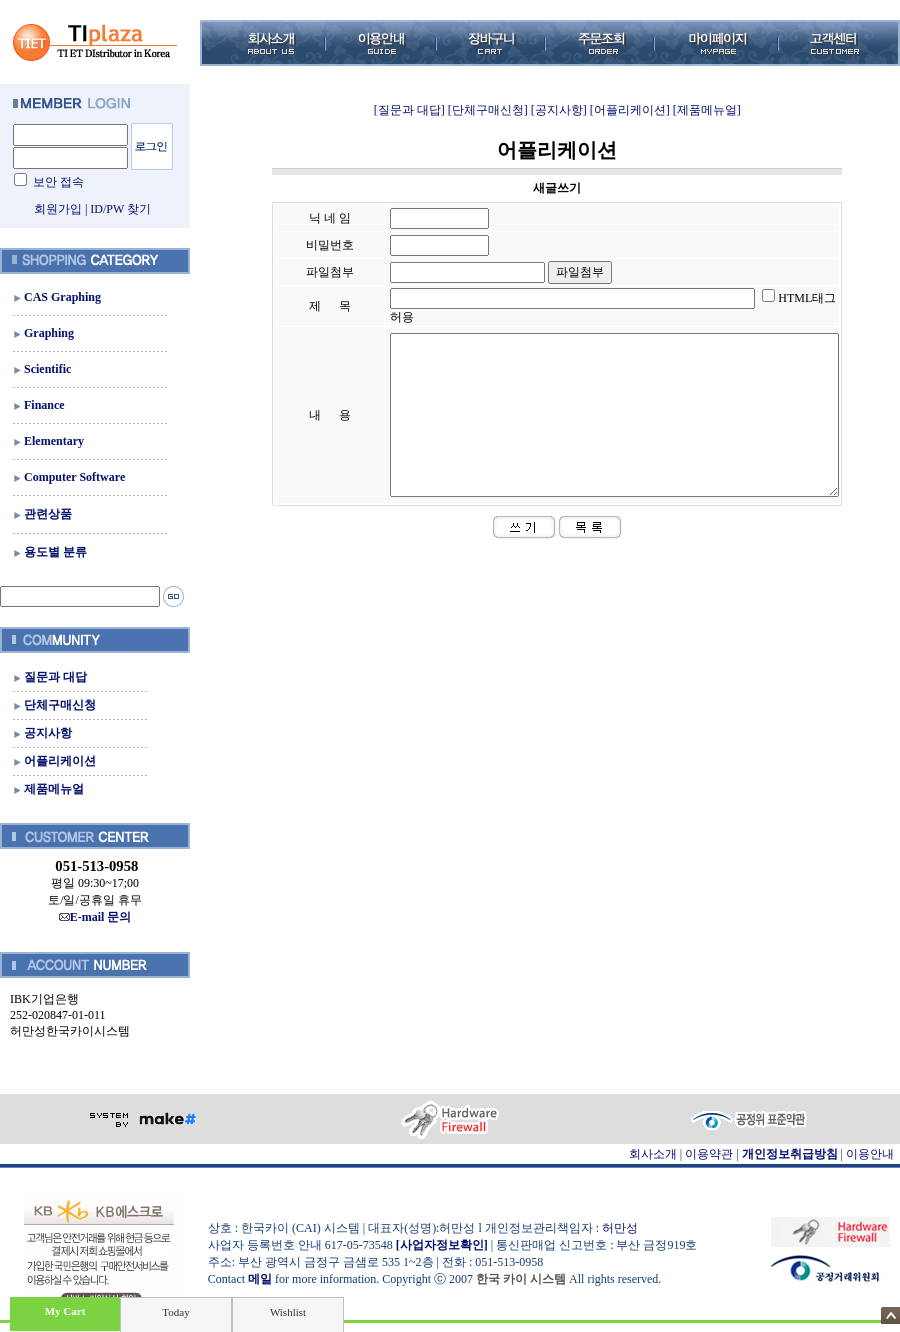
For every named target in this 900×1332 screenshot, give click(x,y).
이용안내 (870, 1154)
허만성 (620, 1228)
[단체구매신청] (488, 110)
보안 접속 (58, 182)
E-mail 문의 (95, 917)
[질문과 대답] (409, 110)
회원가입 (58, 209)
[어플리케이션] (630, 110)
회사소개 (653, 1154)
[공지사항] (559, 110)
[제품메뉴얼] (707, 110)
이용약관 (709, 1154)
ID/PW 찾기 (120, 209)
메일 (260, 1279)
